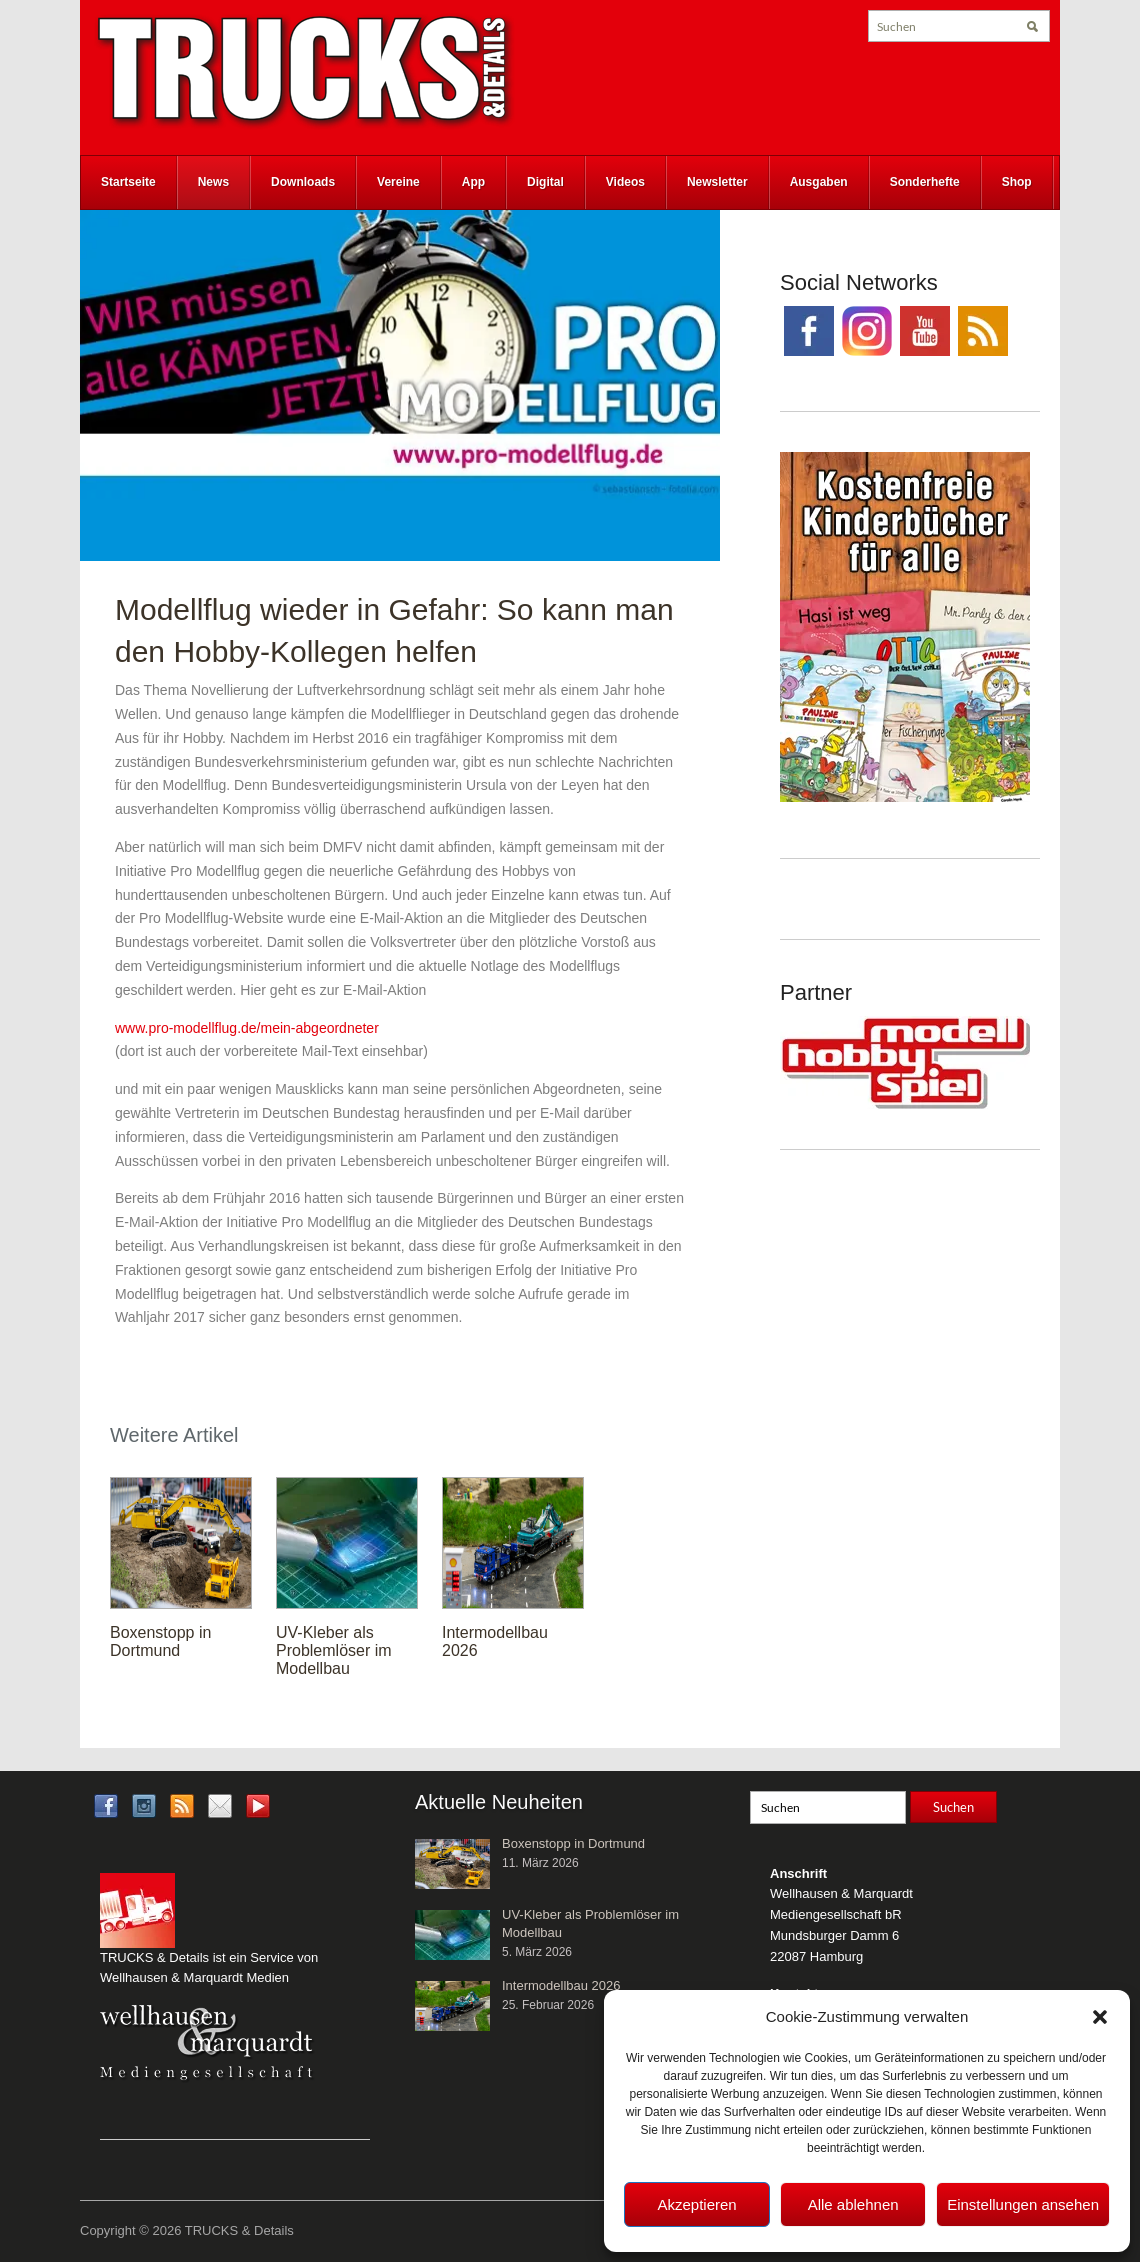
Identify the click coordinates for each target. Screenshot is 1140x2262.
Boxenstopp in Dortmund (160, 1641)
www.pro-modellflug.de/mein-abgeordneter (247, 1028)
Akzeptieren (696, 2204)
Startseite (128, 182)
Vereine (398, 182)
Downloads (303, 182)
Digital (545, 182)
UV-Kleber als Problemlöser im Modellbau (334, 1650)
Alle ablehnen (853, 2204)
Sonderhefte (925, 182)
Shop (1017, 182)
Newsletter (717, 182)
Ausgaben (819, 182)
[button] (1100, 2017)
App (473, 182)
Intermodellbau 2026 (561, 1985)
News (213, 182)
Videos (625, 182)
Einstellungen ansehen (1023, 2204)
